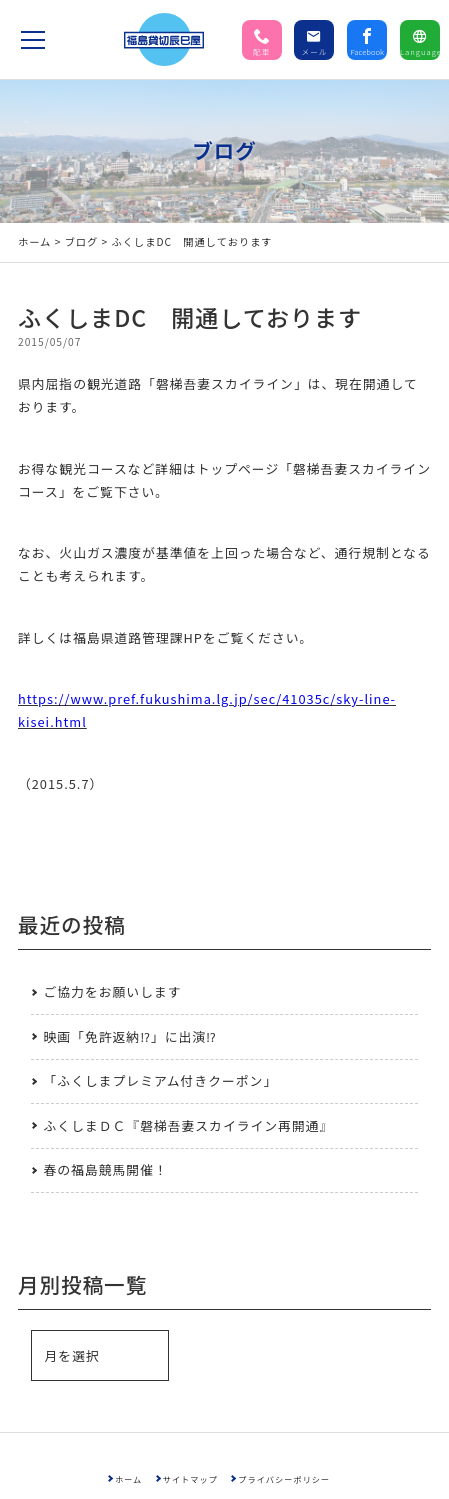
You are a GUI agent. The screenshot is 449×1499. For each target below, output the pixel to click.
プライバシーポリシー (284, 1479)
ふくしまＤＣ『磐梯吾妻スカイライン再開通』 (189, 1125)
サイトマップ (190, 1479)
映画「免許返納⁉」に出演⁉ (130, 1036)
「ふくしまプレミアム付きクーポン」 (161, 1080)
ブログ (82, 241)
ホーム (34, 241)
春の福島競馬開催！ (106, 1169)
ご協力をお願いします (113, 991)
